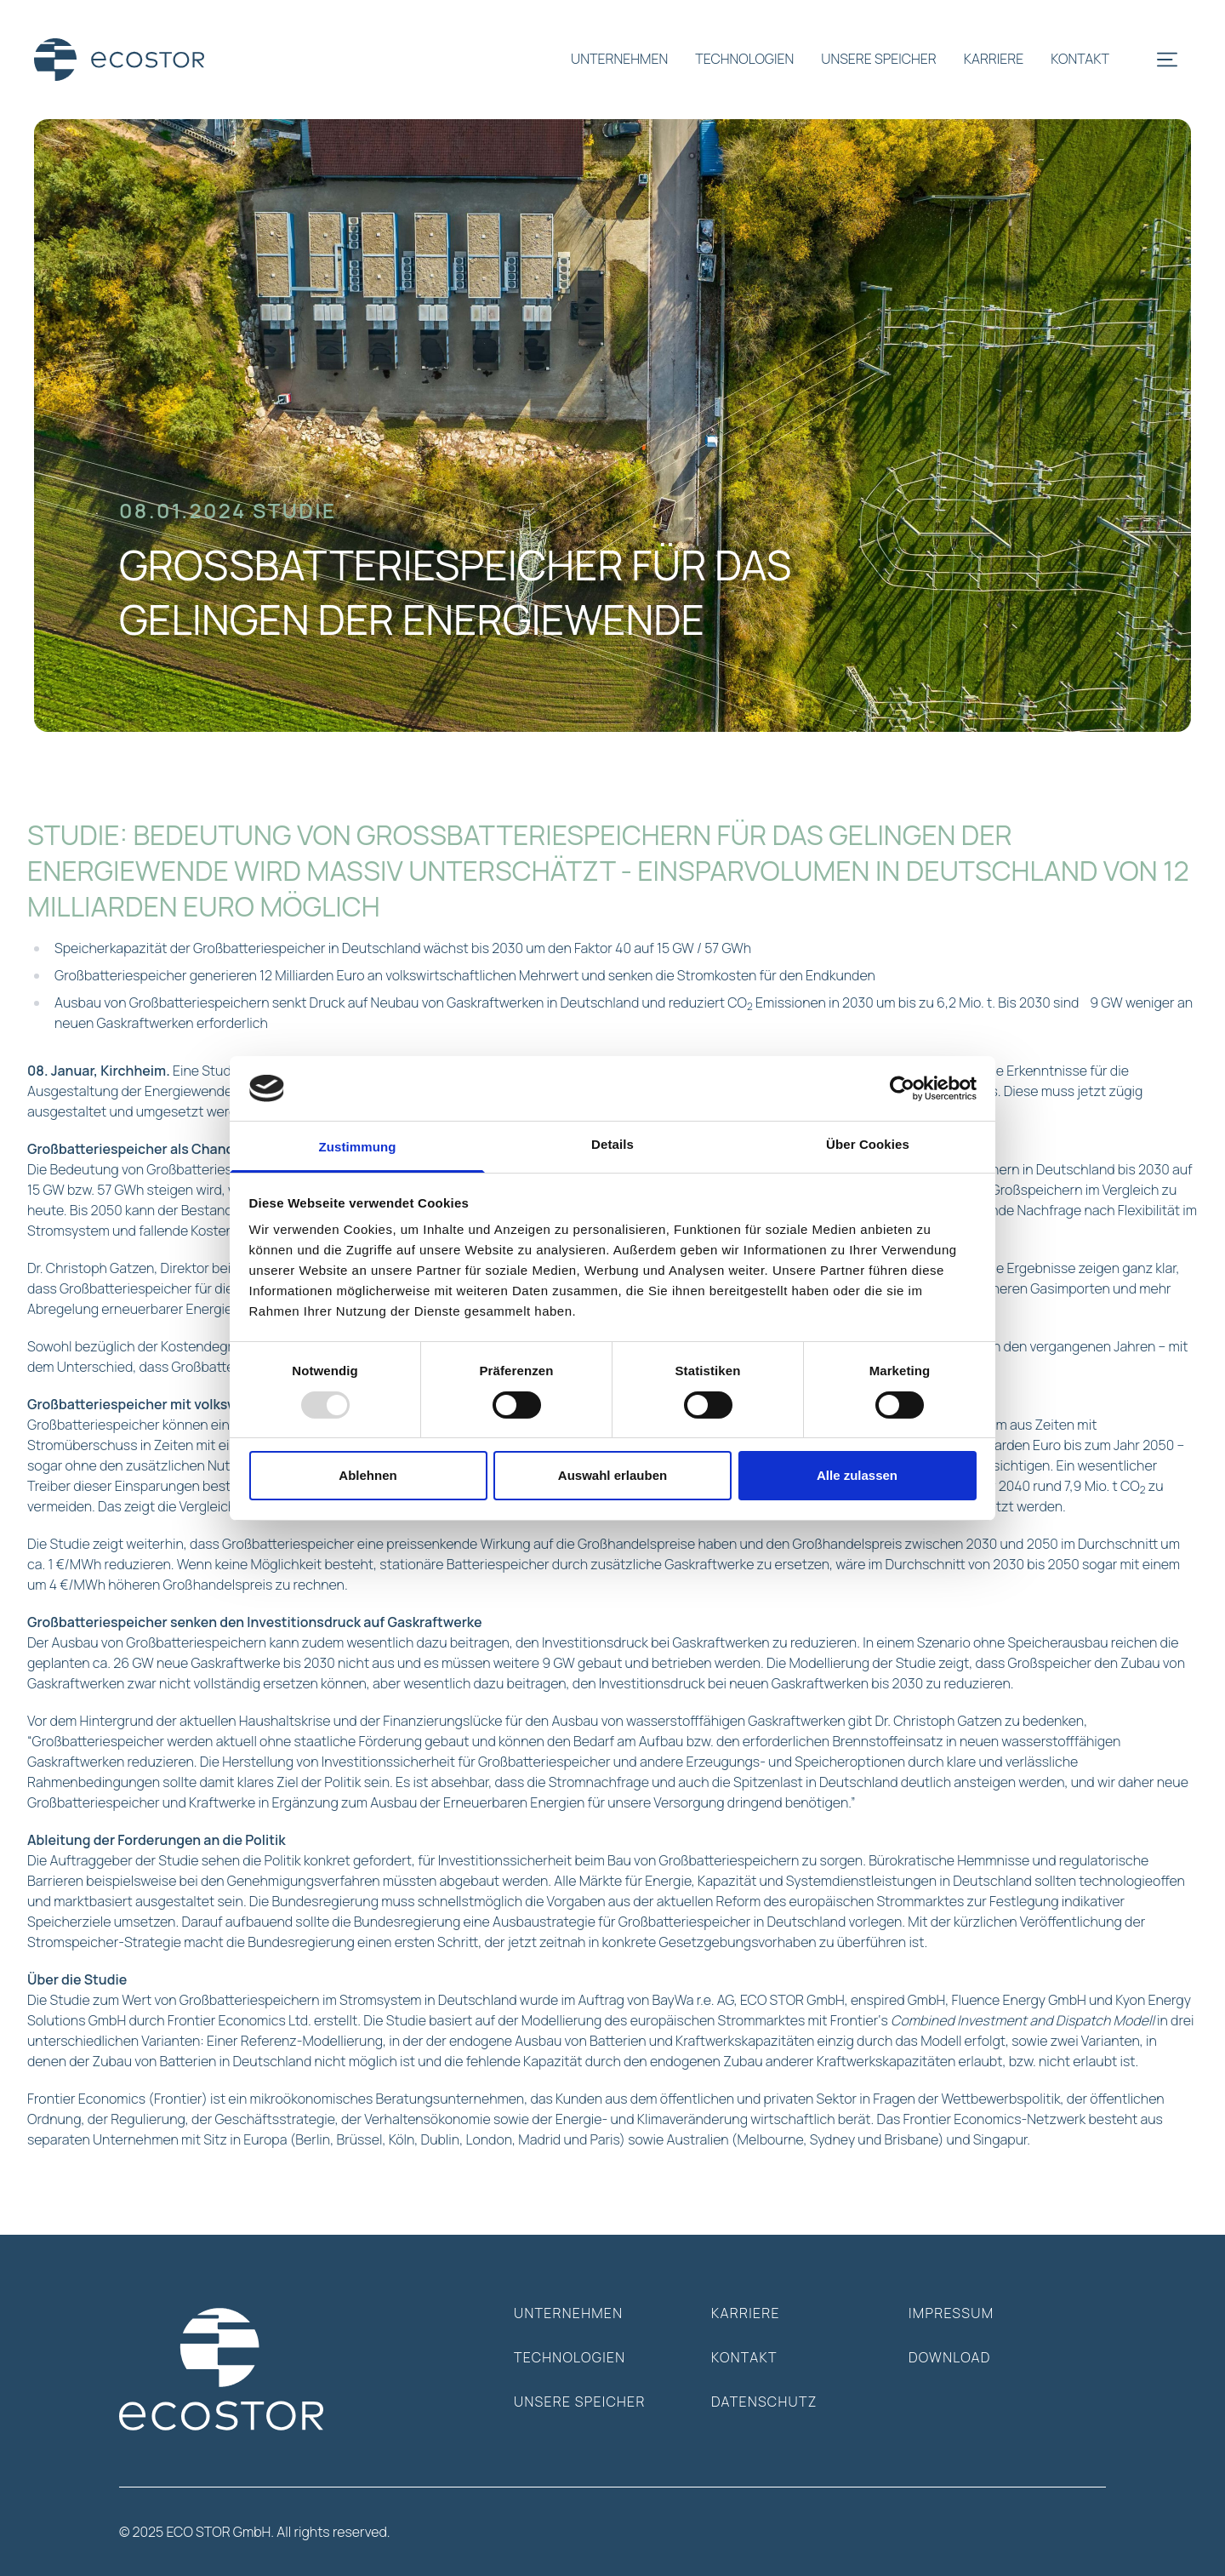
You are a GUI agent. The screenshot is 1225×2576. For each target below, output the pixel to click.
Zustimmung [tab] (357, 1146)
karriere (994, 58)
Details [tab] (612, 1144)
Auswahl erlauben (612, 1475)
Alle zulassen (857, 1475)
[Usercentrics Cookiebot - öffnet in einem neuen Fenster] (902, 1088)
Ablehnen (367, 1475)
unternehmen (619, 58)
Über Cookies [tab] (867, 1144)
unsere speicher (878, 58)
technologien (744, 58)
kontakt (1080, 58)
